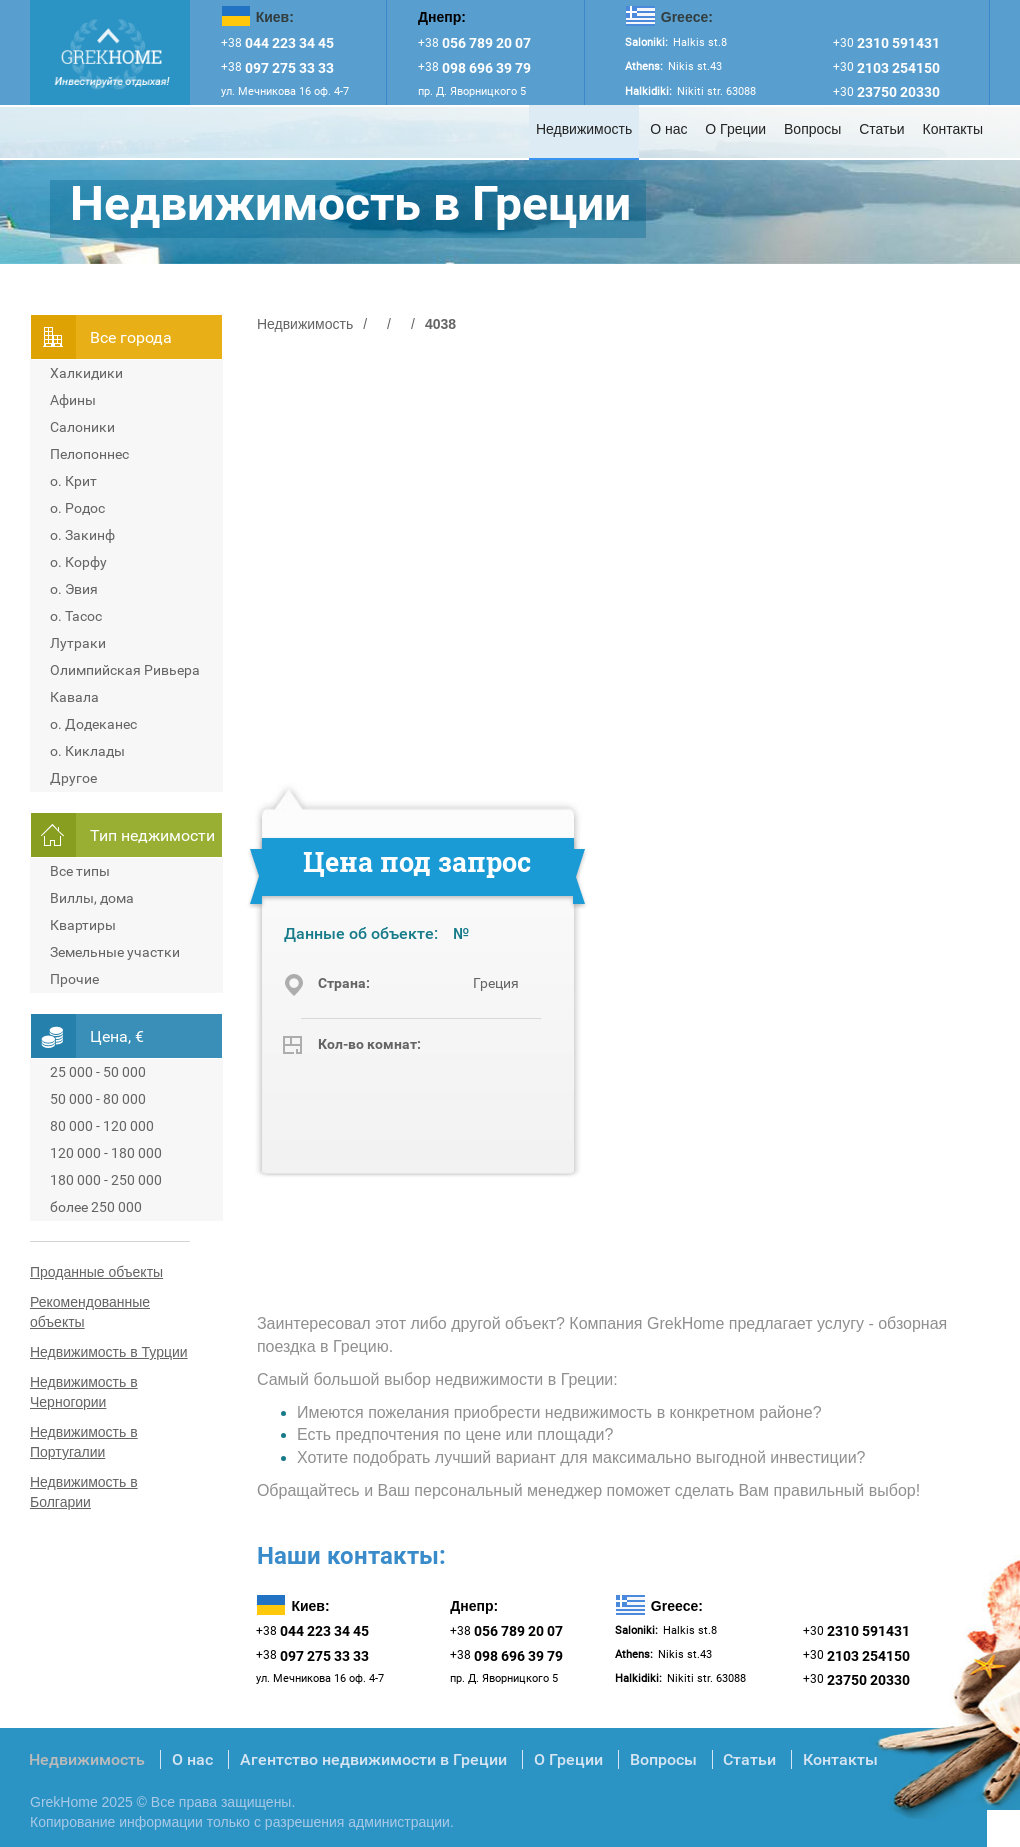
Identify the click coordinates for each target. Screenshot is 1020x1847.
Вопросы (812, 129)
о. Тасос (76, 616)
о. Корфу (78, 562)
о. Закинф (82, 535)
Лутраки (78, 643)
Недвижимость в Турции (109, 1352)
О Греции (735, 129)
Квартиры (83, 925)
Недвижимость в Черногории (84, 1392)
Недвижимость (584, 129)
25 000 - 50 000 (98, 1072)
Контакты (953, 129)
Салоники (82, 427)
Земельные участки (115, 952)
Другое (73, 778)
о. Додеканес (93, 724)
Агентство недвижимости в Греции (373, 1759)
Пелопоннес (89, 454)
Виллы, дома (92, 898)
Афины (73, 400)
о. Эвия (74, 589)
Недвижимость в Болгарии (84, 1492)
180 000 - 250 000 (106, 1180)
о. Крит (73, 481)
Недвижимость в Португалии (84, 1442)
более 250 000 (96, 1207)
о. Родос (77, 508)
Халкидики (86, 373)
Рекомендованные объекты (90, 1312)
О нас (668, 129)
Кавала (74, 697)
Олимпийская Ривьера (125, 670)
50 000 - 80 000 (98, 1099)
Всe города (131, 337)
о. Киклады (87, 751)
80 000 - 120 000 (102, 1126)
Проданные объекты (96, 1272)
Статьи (881, 129)
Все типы (80, 871)
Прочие (74, 979)
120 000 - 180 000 (106, 1153)
